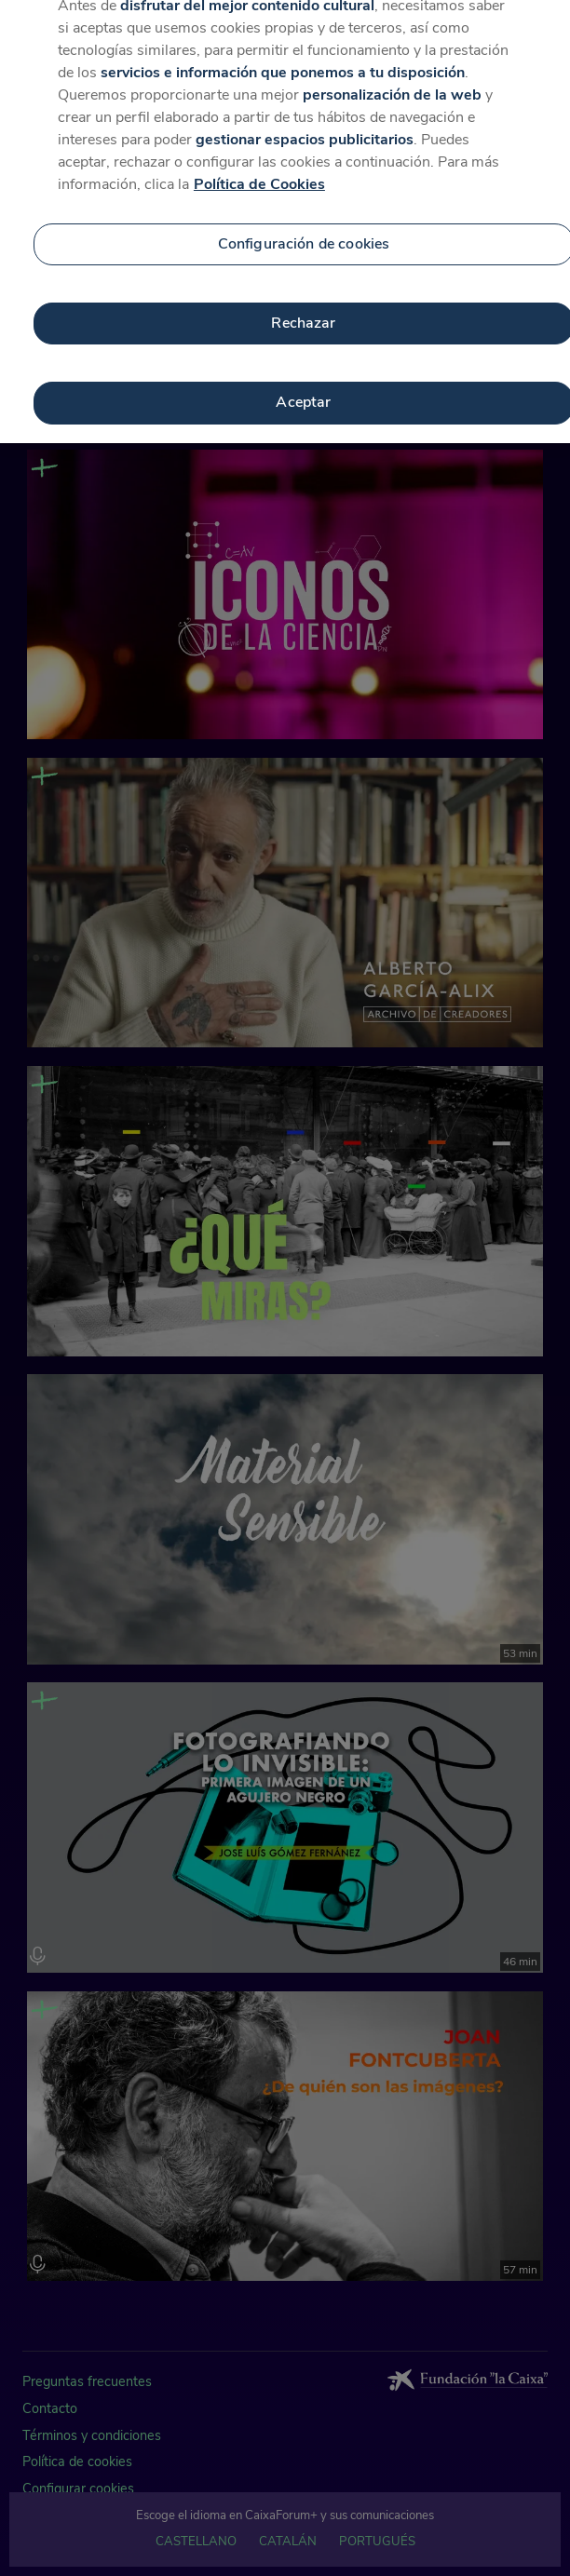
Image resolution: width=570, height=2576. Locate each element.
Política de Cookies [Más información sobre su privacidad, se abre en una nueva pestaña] (259, 176)
